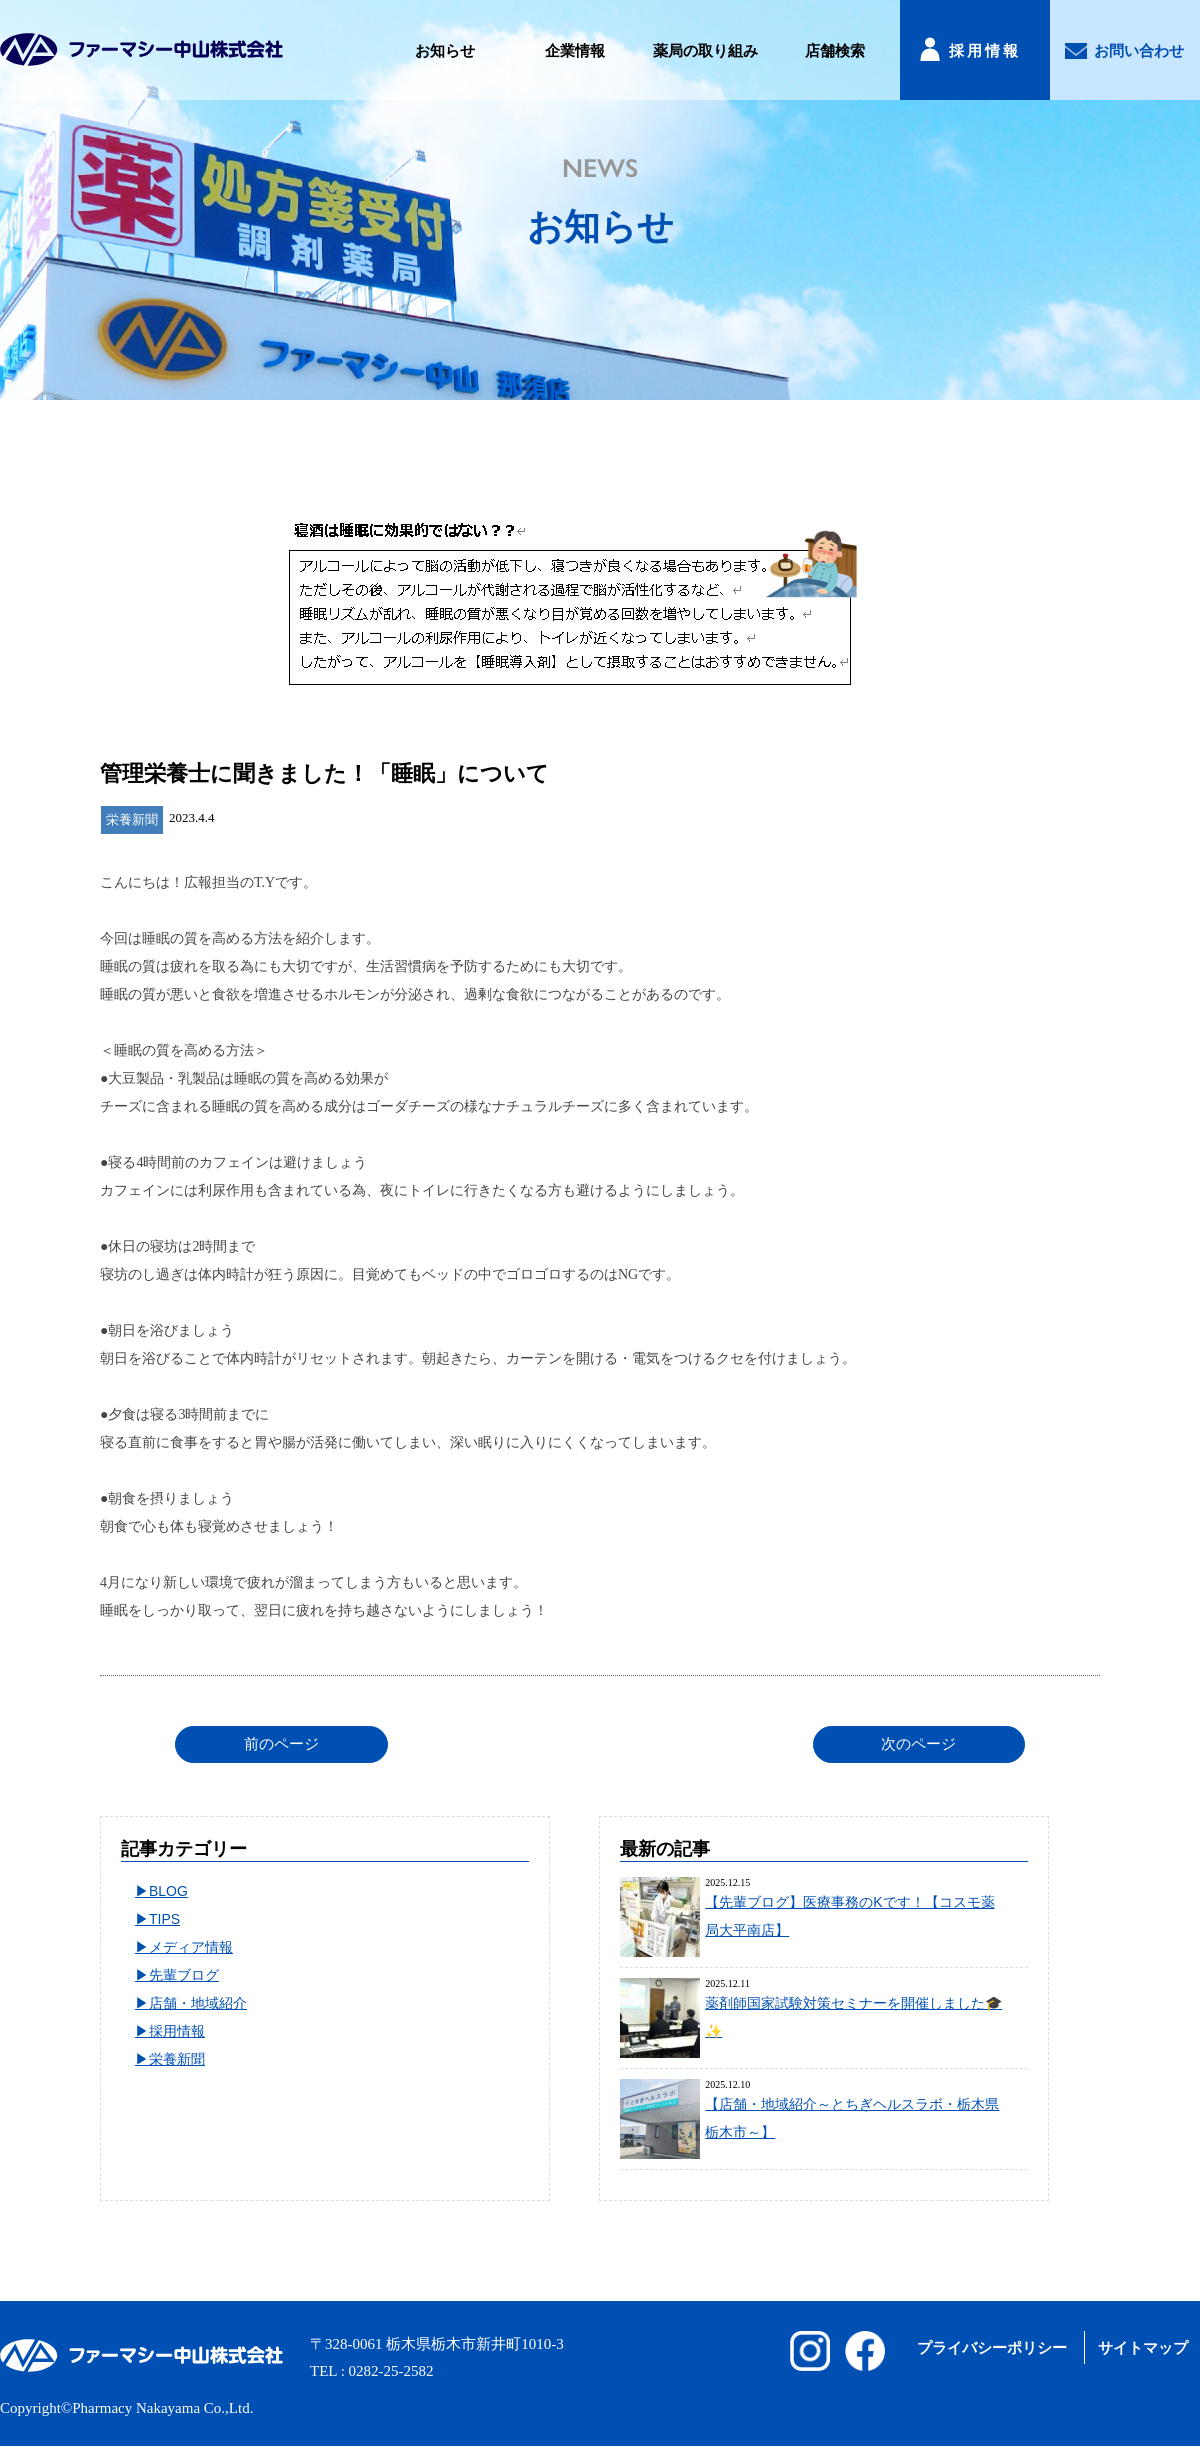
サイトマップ (1143, 2348)
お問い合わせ (1139, 50)
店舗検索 (835, 50)
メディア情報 (191, 1947)
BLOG (168, 1891)
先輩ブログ (184, 1975)
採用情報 (985, 50)
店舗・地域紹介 (198, 2003)
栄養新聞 (177, 2059)
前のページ (281, 1744)
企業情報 (575, 50)
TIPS (164, 1919)
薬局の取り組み (705, 50)
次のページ (918, 1744)
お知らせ (445, 50)
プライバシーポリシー (992, 2348)
